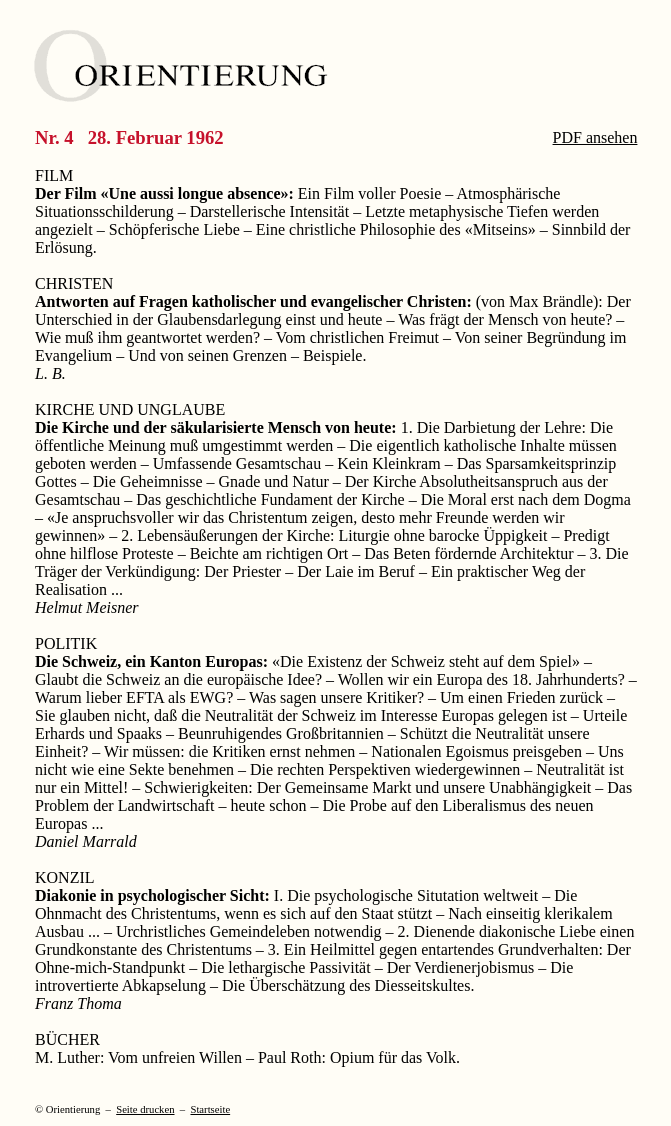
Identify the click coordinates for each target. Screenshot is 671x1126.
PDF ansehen (595, 137)
